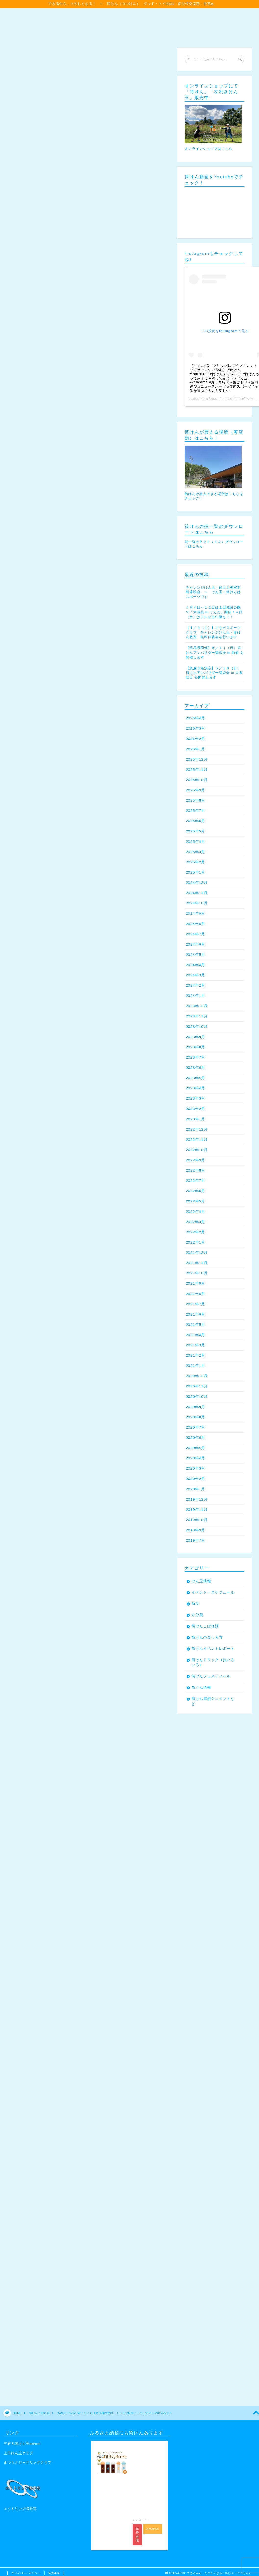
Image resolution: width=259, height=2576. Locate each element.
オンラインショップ (96, 2059)
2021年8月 (195, 1294)
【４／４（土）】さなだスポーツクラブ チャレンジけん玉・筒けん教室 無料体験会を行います (213, 632)
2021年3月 (195, 1345)
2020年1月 (195, 1489)
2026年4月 (195, 718)
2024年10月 (197, 903)
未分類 (197, 1615)
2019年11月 (197, 1509)
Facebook (77, 2087)
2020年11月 (197, 1386)
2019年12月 (197, 1499)
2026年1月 (195, 749)
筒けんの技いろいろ (28, 24)
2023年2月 (195, 1109)
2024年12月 (197, 882)
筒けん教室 (76, 2243)
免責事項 (54, 2573)
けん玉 (22, 2236)
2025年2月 (195, 862)
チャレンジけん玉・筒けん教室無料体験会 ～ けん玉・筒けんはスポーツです (213, 592)
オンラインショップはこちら (208, 148)
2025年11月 (197, 769)
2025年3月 (195, 852)
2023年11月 (197, 1016)
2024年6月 (195, 944)
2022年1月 (195, 1242)
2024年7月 (195, 934)
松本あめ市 (25, 843)
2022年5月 (195, 1201)
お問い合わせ (43, 34)
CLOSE (139, 297)
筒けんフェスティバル (211, 1676)
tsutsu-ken (198, 399)
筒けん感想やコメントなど (213, 1701)
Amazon (152, 2529)
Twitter (94, 2087)
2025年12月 (197, 759)
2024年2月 (195, 985)
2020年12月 (197, 1376)
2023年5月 (195, 1078)
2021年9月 (195, 1283)
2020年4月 (195, 1458)
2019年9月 (195, 1530)
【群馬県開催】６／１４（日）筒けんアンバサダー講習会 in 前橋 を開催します (215, 652)
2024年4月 (195, 965)
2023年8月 (195, 1047)
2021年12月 (197, 1252)
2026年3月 (195, 728)
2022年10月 (197, 1150)
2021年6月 (195, 1314)
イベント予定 (47, 14)
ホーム (17, 14)
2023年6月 (195, 1067)
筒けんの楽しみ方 (207, 1637)
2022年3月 (195, 1222)
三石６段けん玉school (22, 2444)
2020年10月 (197, 1396)
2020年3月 (195, 1468)
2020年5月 (195, 1448)
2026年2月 (195, 739)
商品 (195, 1603)
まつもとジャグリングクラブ (27, 2462)
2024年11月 (197, 893)
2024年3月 (195, 975)
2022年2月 (195, 1232)
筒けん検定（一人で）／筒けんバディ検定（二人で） (150, 14)
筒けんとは (80, 14)
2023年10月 (197, 1026)
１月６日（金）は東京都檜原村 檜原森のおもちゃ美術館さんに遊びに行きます (92, 327)
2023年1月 (195, 1119)
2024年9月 (195, 913)
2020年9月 (195, 1407)
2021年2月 (195, 1355)
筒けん (58, 2243)
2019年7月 (195, 1540)
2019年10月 (197, 1520)
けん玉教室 (40, 2236)
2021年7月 (195, 1304)
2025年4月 (195, 841)
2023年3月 (195, 1098)
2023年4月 (195, 1088)
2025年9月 (195, 790)
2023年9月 (195, 1037)
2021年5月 (195, 1324)
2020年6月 (195, 1437)
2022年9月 (195, 1160)
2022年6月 (195, 1191)
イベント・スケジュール (213, 1592)
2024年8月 (195, 924)
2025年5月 (195, 831)
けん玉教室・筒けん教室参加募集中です (77, 349)
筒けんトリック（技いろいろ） (213, 1662)
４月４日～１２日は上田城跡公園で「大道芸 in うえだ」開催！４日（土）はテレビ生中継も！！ (214, 612)
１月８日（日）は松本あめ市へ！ (71, 339)
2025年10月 (197, 780)
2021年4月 (195, 1335)
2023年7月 (195, 1057)
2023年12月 (197, 1006)
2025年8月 (195, 800)
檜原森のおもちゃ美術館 (32, 2243)
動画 (15, 34)
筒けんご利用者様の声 (78, 24)
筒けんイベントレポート (213, 1648)
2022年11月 (197, 1139)
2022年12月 (197, 1129)
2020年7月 (195, 1427)
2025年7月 (195, 811)
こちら (58, 2073)
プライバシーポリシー (26, 2573)
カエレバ (154, 2520)
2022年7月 (195, 1180)
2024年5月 (195, 954)
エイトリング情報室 (20, 2509)
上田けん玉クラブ (18, 2453)
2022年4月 (195, 1211)
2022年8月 (195, 1170)
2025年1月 (195, 872)
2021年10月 (197, 1273)
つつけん (60, 2236)
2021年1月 (195, 1365)
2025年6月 (195, 821)
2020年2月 (195, 1479)
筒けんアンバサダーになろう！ (137, 24)
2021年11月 (197, 1263)
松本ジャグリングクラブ (109, 2236)
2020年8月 (195, 1417)
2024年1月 (195, 995)
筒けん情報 (201, 1687)
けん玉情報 (201, 1581)
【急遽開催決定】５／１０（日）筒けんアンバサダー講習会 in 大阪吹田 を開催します (214, 672)
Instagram (57, 2087)
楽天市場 (137, 2534)
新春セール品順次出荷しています (71, 314)
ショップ (185, 24)
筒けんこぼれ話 (26, 57)
